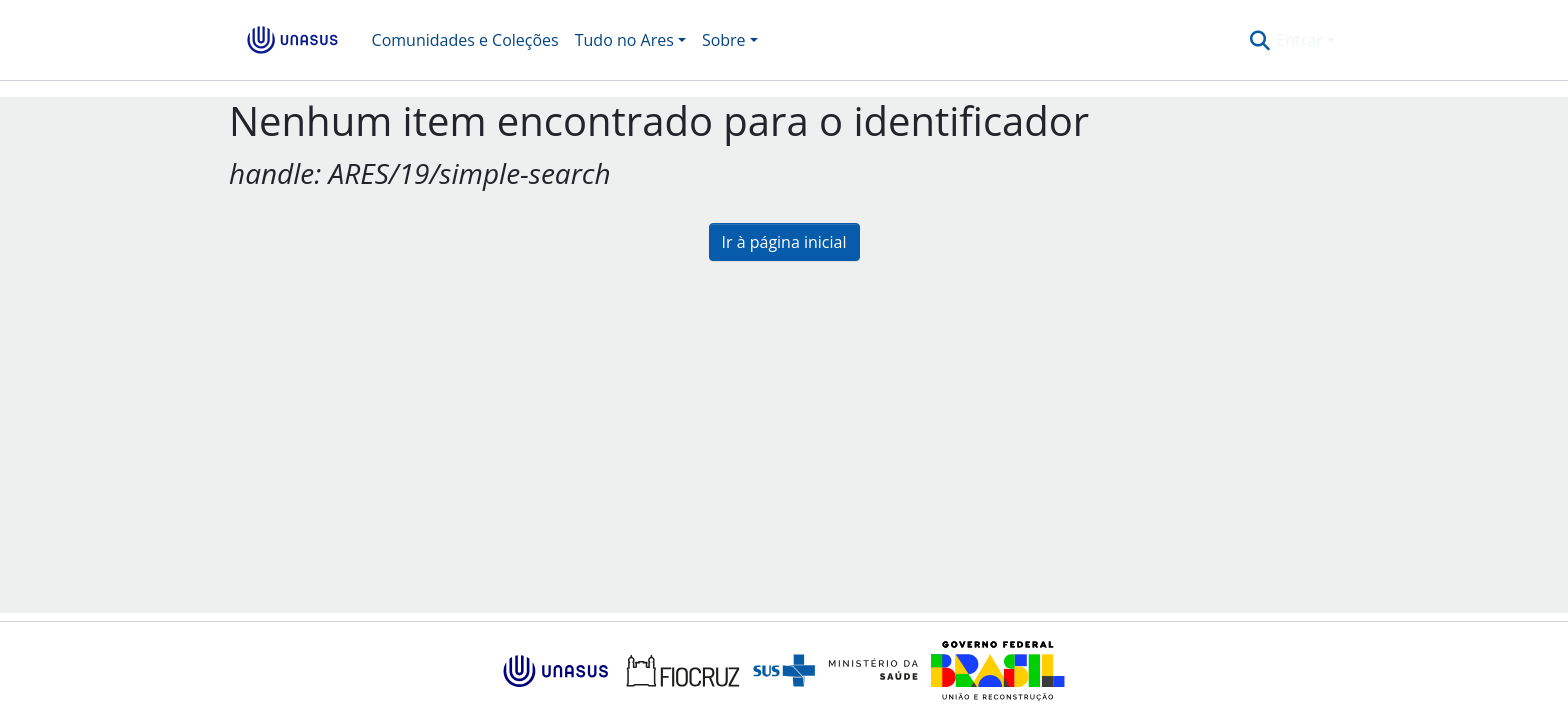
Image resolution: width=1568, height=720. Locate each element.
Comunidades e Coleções (465, 40)
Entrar (1300, 40)
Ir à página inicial (784, 242)
